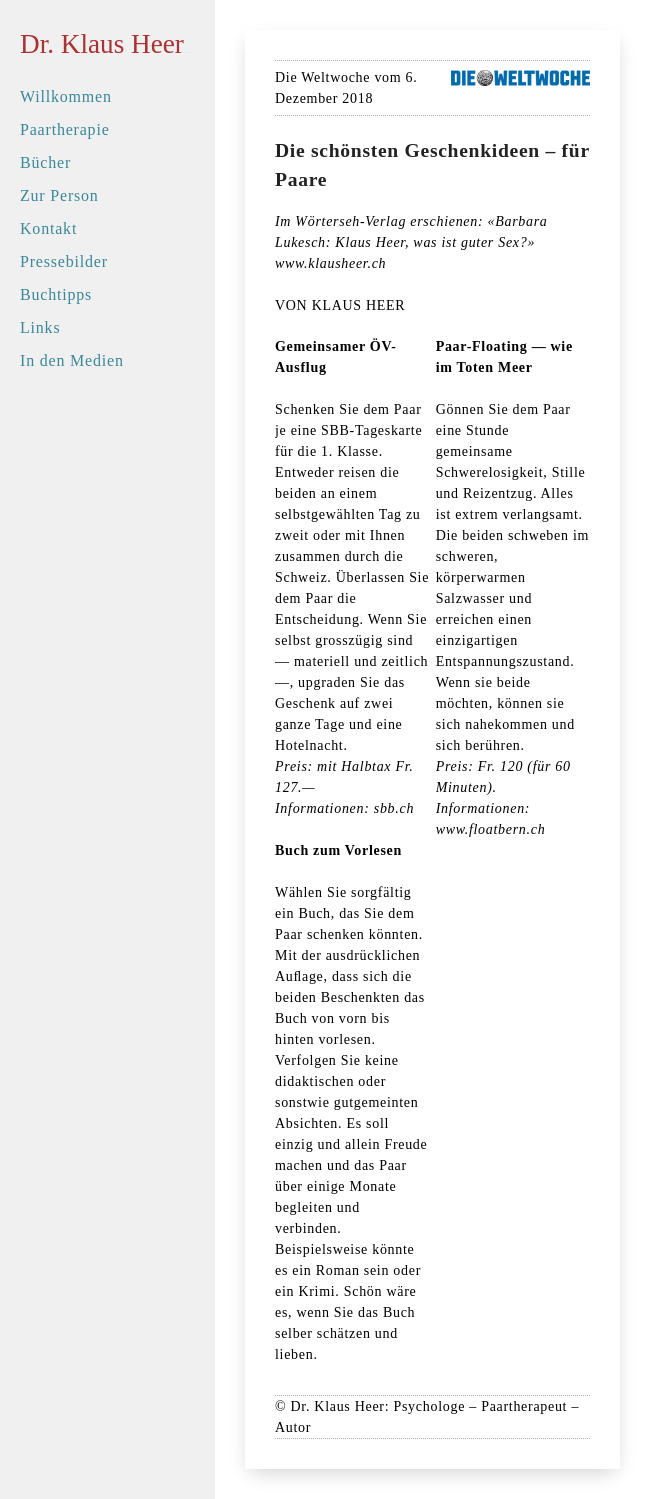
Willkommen (66, 96)
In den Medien (72, 360)
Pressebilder (64, 261)
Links (40, 327)
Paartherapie (65, 129)
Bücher (45, 162)
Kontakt (48, 228)
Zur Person (59, 195)
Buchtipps (56, 294)
